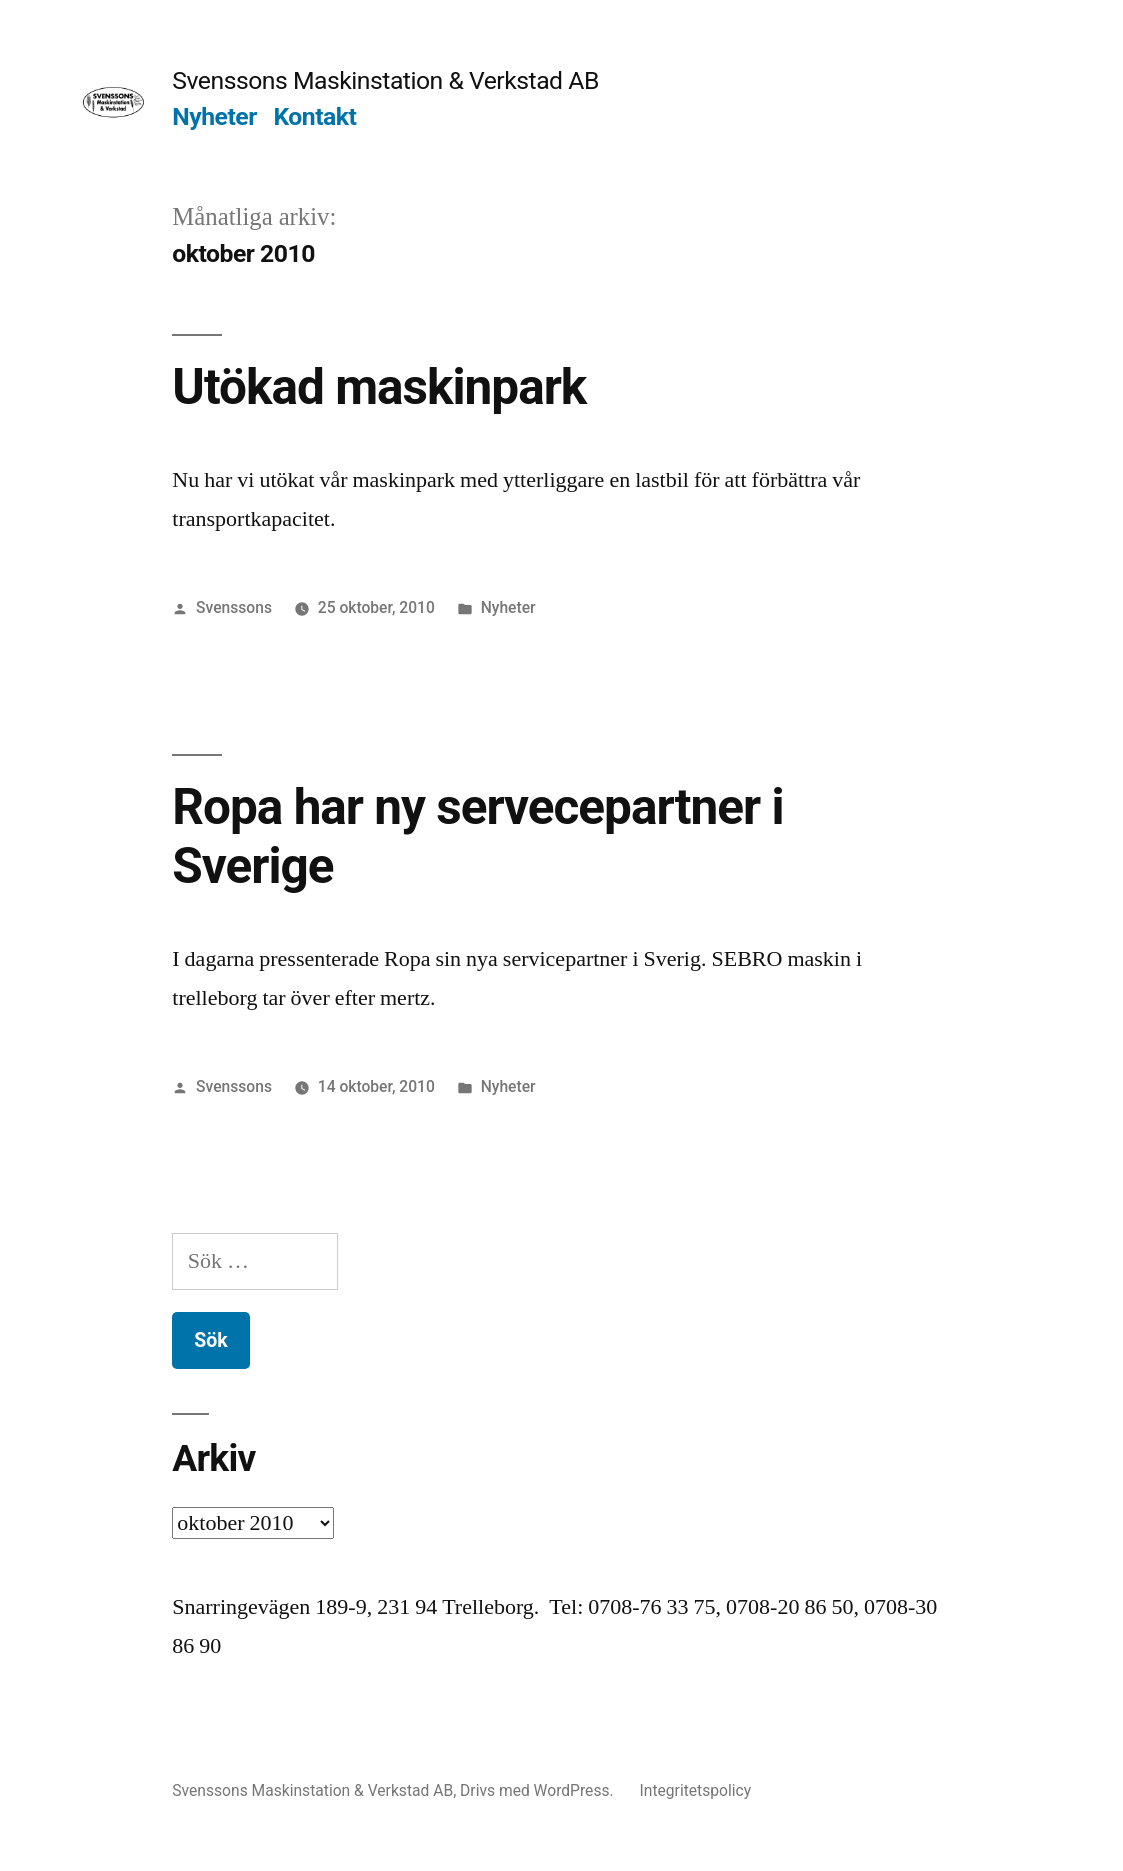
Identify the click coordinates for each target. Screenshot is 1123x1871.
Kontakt (314, 116)
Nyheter (214, 116)
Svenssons (234, 607)
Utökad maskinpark (379, 387)
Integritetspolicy (696, 1790)
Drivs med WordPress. (538, 1790)
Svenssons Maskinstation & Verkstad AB (385, 80)
